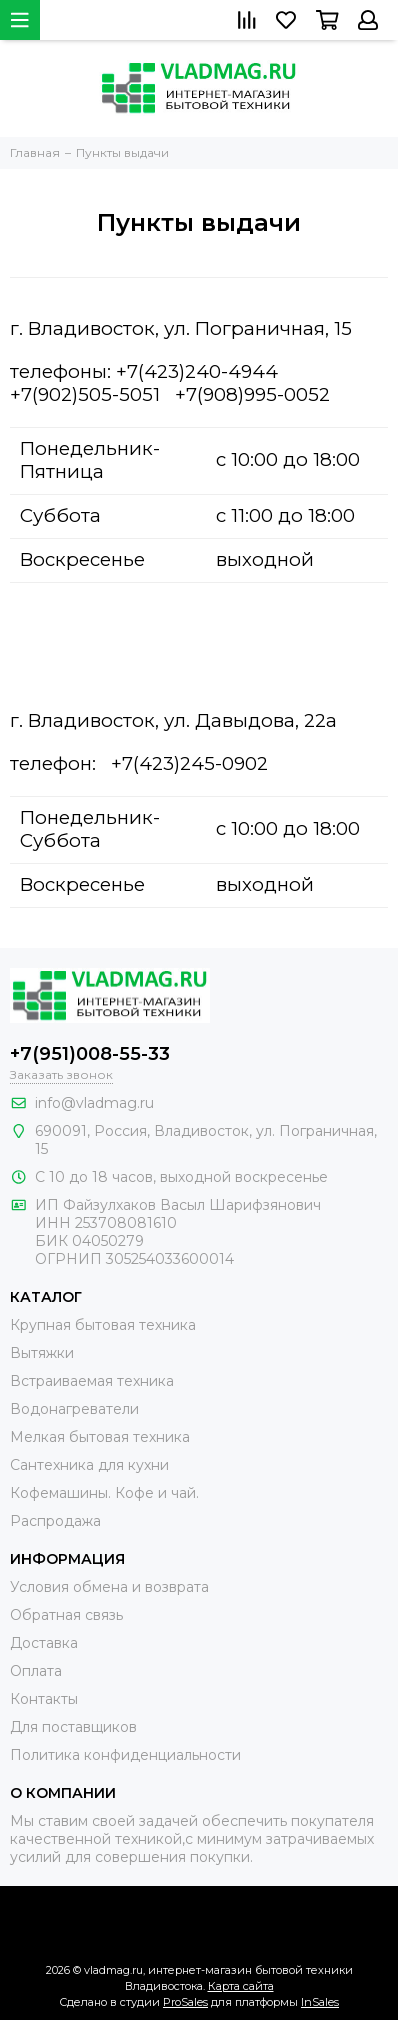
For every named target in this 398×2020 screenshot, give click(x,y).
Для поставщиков (73, 1727)
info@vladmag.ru (94, 1103)
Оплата (36, 1671)
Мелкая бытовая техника (100, 1437)
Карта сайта (241, 1986)
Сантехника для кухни (89, 1465)
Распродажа (55, 1521)
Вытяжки (42, 1353)
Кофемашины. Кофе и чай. (104, 1493)
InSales (320, 2002)
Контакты (44, 1699)
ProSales (185, 2002)
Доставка (44, 1643)
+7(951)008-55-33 (90, 1054)
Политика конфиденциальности (125, 1755)
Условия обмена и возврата (109, 1587)
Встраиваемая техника (92, 1381)
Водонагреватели (74, 1409)
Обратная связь (66, 1615)
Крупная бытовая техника (103, 1325)
